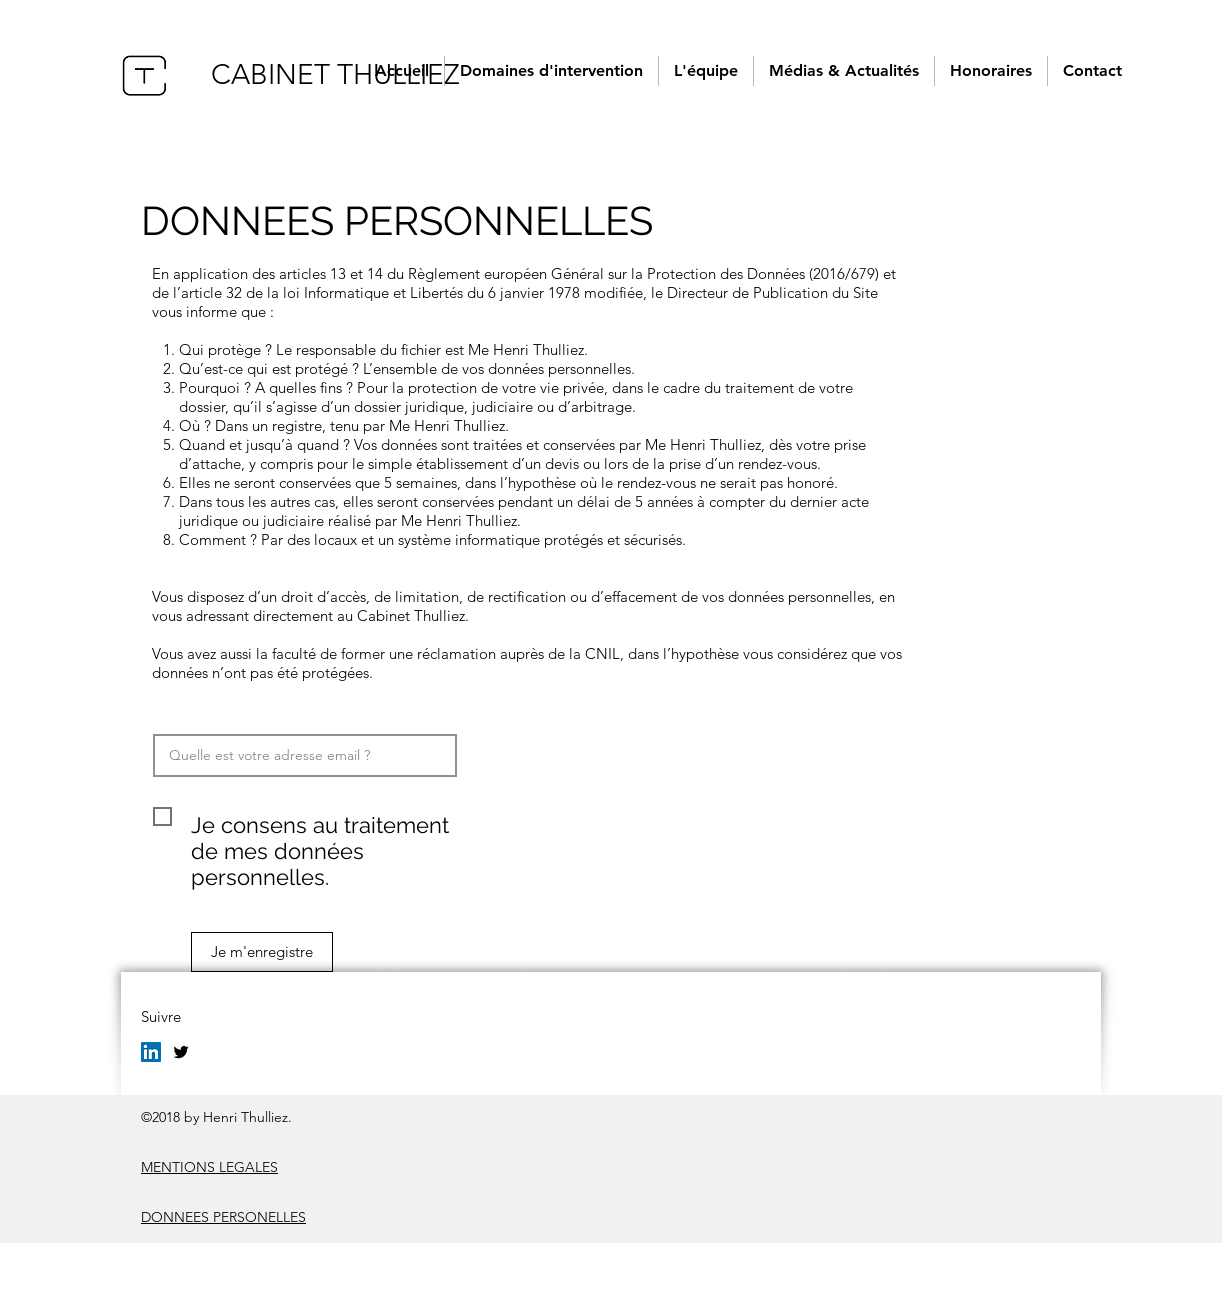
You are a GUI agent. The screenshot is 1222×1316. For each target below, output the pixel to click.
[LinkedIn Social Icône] (151, 1052)
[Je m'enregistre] (262, 952)
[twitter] (181, 1052)
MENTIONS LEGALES (209, 1167)
